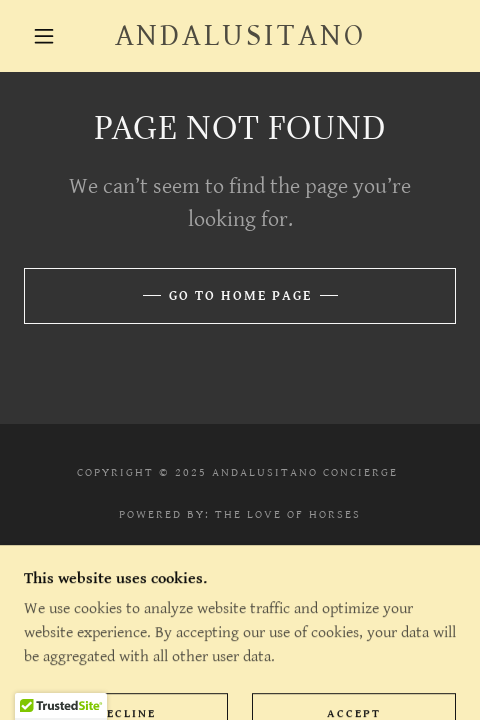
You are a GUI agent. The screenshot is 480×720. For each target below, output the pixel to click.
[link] (240, 36)
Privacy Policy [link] (240, 566)
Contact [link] (240, 587)
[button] (45, 36)
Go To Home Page (240, 296)
